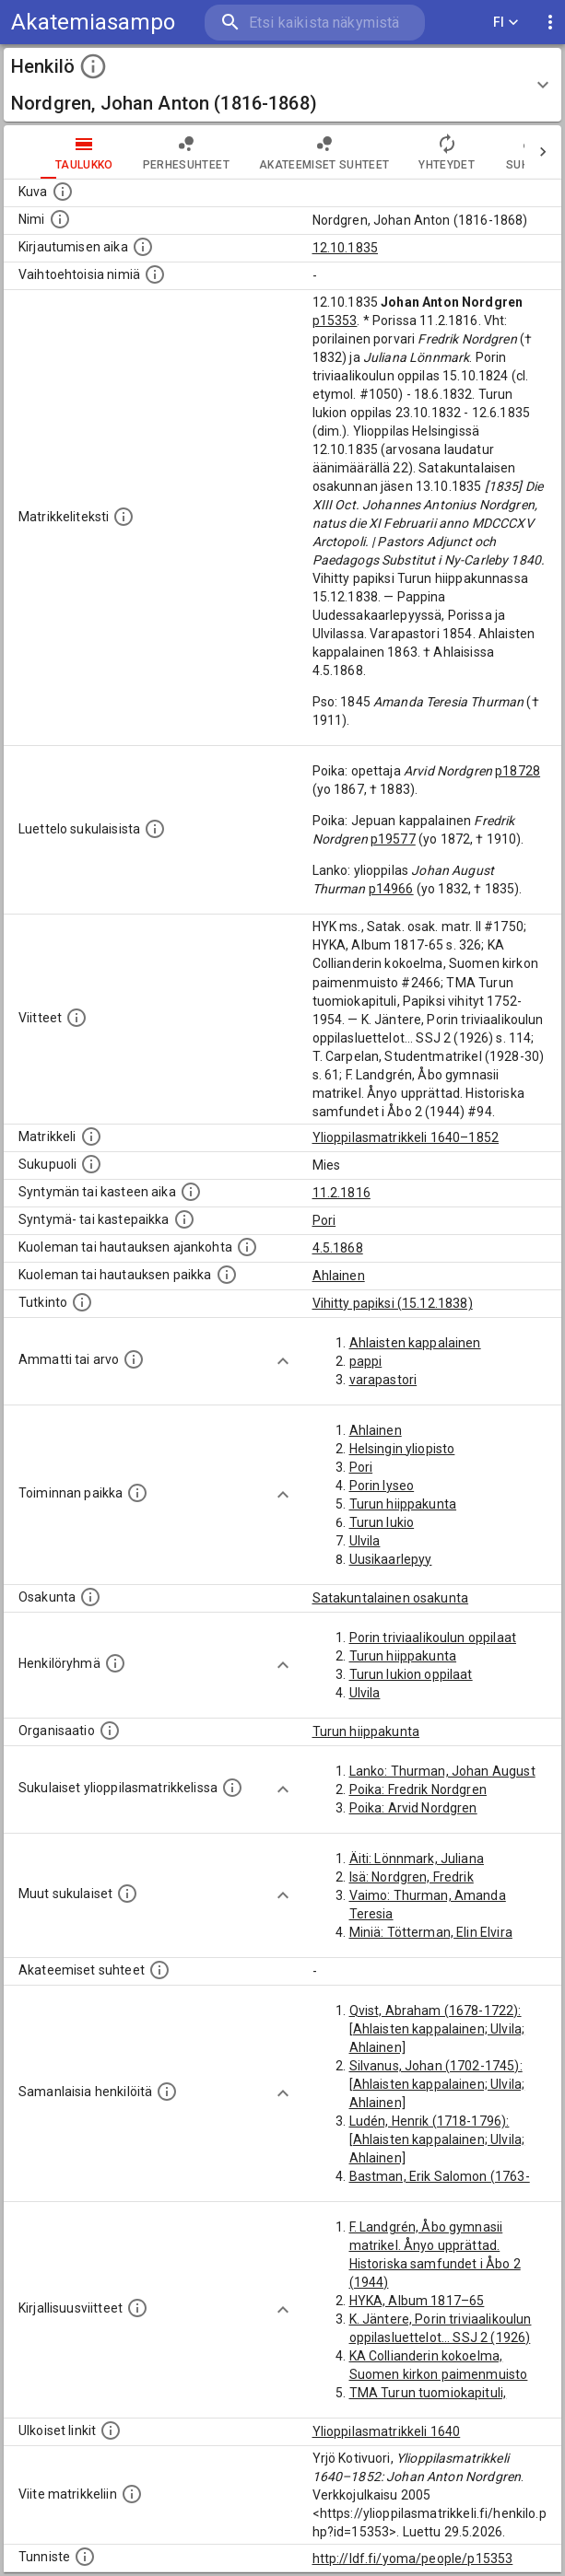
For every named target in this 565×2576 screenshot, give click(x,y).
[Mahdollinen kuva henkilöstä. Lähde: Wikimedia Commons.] (62, 191)
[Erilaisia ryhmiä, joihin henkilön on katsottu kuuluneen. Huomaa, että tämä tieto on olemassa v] (115, 1663)
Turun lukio (382, 1522)
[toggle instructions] (93, 66)
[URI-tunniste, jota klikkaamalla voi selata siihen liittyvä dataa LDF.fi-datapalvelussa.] (85, 2556)
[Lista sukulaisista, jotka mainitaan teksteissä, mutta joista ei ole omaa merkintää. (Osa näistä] (127, 1893)
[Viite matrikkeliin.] (132, 2494)
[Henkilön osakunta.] (90, 1597)
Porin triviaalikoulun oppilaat (433, 1637)
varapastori (383, 1379)
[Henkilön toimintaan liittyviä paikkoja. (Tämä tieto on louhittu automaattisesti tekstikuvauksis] (137, 1493)
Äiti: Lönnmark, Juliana (416, 1858)
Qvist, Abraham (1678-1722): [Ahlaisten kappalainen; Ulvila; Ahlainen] (437, 2029)
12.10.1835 (345, 247)
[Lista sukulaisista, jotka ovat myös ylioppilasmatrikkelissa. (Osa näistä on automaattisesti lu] (232, 1787)
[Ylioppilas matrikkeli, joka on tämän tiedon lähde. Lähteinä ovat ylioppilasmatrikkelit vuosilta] (91, 1136)
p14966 (391, 888)
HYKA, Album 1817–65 (417, 2300)
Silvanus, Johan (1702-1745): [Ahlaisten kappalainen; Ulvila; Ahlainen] (437, 2084)
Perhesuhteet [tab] (186, 152)
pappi (366, 1361)
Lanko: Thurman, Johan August (442, 1771)
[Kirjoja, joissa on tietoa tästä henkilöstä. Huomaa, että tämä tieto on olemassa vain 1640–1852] (137, 2308)
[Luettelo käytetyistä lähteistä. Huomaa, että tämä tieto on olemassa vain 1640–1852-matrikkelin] (76, 1017)
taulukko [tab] (84, 152)
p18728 (517, 770)
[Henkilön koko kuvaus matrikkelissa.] (123, 516)
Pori (324, 1220)
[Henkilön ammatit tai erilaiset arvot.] (133, 1359)
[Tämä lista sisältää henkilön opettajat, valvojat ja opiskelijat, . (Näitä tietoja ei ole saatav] (159, 1970)
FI (506, 23)
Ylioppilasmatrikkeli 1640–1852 (406, 1137)
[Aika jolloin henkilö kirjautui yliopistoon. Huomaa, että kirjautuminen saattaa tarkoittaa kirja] (143, 247)
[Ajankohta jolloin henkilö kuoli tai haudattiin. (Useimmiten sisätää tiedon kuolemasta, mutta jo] (247, 1247)
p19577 (393, 839)
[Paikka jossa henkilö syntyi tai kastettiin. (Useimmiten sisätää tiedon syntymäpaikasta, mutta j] (184, 1219)
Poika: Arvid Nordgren (413, 1808)
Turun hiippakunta (403, 1504)
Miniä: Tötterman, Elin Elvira (430, 1932)
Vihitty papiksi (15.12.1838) (392, 1303)
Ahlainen (338, 1275)
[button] (282, 85)
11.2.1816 (341, 1192)
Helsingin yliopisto (402, 1448)
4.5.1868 (337, 1248)
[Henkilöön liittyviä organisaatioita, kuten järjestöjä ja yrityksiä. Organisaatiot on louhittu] (109, 1730)
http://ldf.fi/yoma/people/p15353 (412, 2558)
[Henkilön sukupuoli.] (91, 1164)
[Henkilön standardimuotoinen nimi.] (60, 219)
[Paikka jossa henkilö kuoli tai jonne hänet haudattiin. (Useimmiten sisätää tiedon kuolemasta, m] (226, 1274)
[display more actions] (550, 23)
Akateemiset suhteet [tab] (324, 152)
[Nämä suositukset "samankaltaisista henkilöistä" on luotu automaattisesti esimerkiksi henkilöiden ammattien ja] (167, 2091)
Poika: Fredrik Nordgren (418, 1789)
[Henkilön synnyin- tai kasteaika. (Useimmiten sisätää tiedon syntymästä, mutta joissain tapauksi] (191, 1191)
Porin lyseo (382, 1485)
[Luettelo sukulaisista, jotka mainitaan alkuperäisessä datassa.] (155, 829)
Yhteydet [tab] (446, 152)
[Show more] (283, 1361)
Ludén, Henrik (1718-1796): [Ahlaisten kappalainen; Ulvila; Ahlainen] (437, 2139)
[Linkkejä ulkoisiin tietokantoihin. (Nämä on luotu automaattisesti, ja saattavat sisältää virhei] (110, 2430)
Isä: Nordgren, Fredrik (411, 1877)
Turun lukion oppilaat (411, 1674)
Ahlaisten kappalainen (415, 1342)
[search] (315, 23)
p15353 (335, 320)
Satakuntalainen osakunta (390, 1598)
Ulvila (365, 1540)
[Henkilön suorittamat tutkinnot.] (82, 1302)
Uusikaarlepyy (390, 1559)
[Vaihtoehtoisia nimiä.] (155, 274)
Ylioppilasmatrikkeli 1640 (386, 2431)
